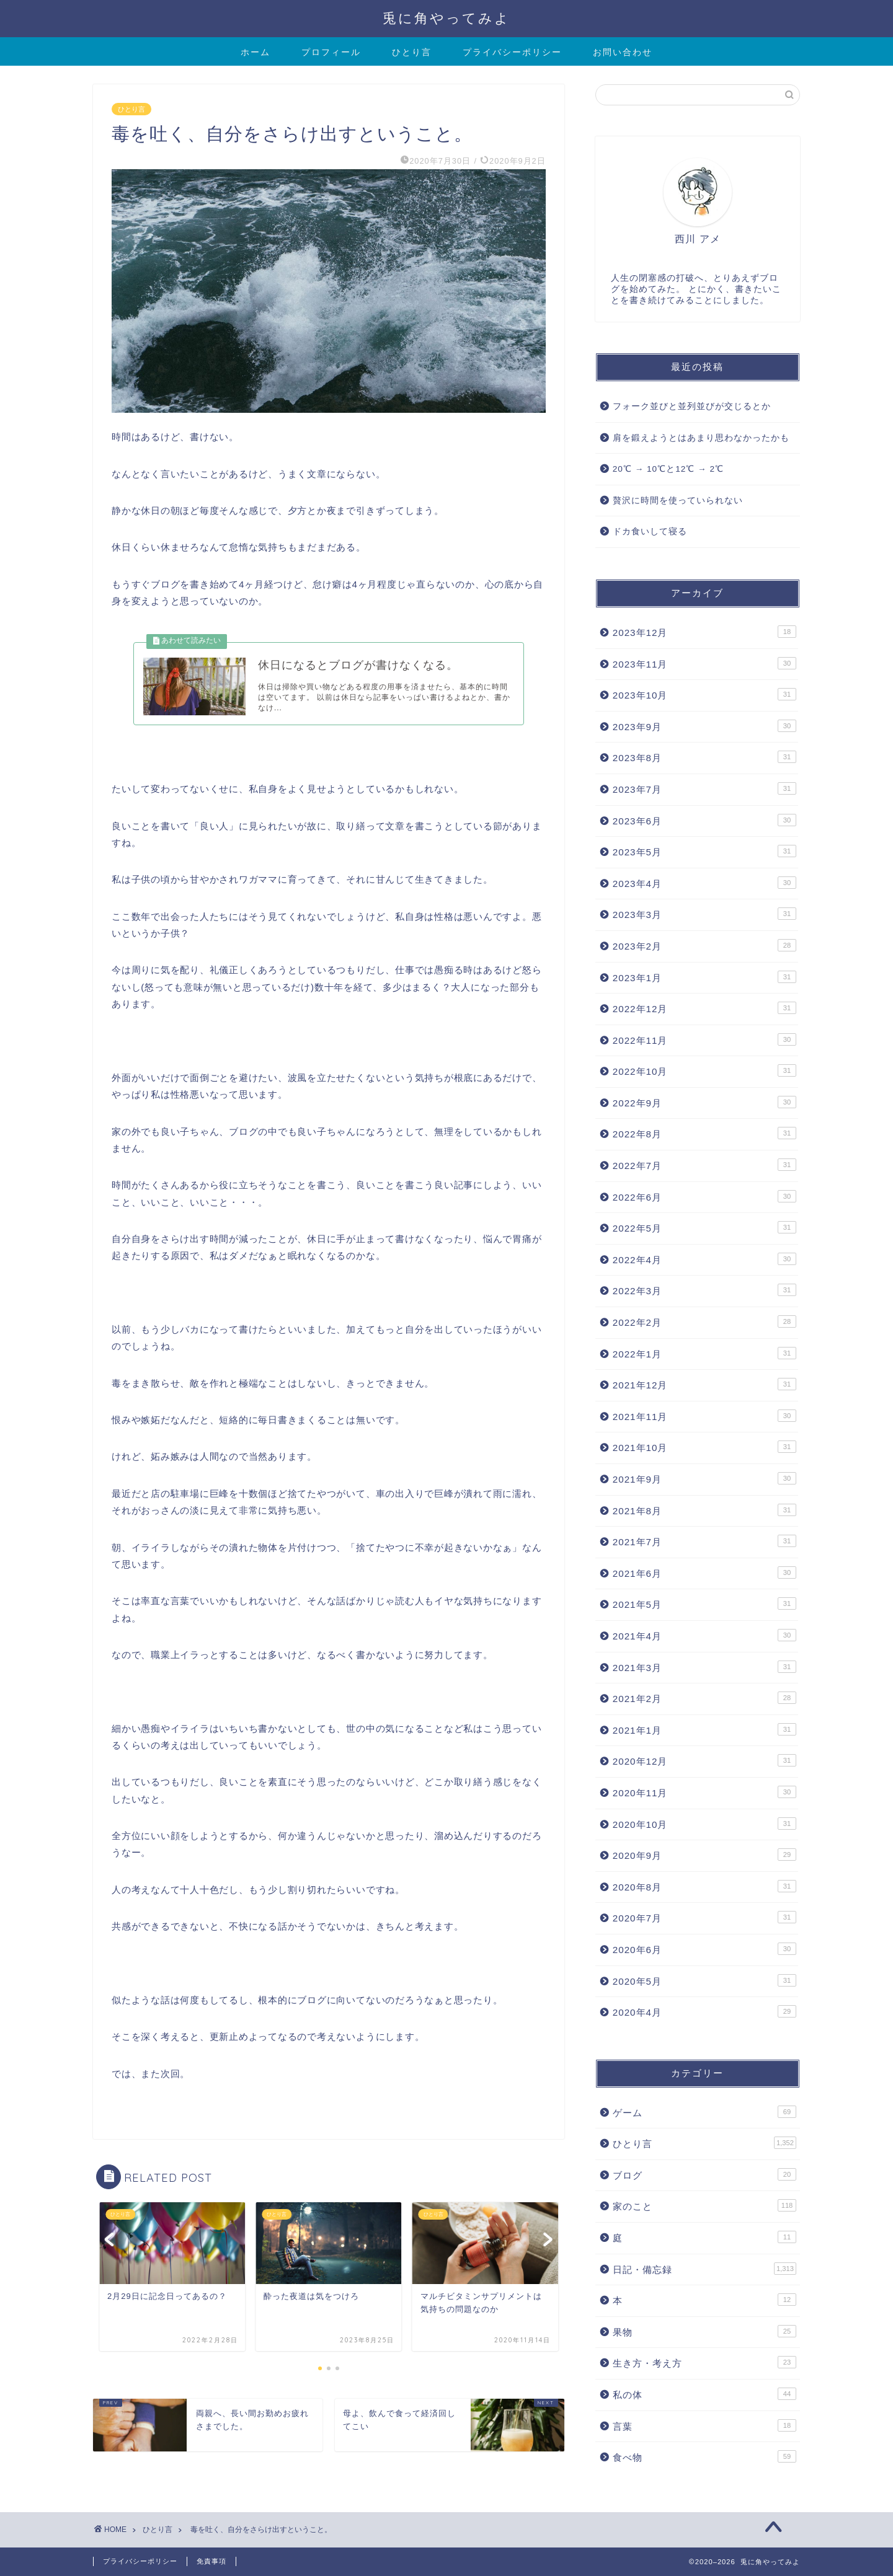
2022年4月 (704, 1259)
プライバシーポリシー (512, 52)
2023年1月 (704, 977)
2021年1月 (704, 1729)
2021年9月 (704, 1478)
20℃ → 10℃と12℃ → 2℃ (668, 469)
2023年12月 (704, 631)
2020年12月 (704, 1760)
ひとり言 (412, 52)
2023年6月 (704, 820)
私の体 (704, 2394)
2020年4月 (704, 2011)
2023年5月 (704, 851)
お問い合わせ (622, 52)
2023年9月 (704, 726)
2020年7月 (704, 1917)
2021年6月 (704, 1572)
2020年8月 (704, 1886)
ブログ (704, 2174)
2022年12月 (704, 1008)
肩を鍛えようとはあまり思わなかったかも (701, 438)
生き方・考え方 (704, 2362)
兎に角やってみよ (446, 17)
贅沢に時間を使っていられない (678, 500)
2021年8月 (704, 1510)
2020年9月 (704, 1854)
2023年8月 (704, 757)
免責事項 (211, 2561)
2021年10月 (704, 1446)
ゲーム (704, 2112)
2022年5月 (704, 1227)
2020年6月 (704, 1949)
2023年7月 (704, 788)
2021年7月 (704, 1541)
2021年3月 (704, 1667)
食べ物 (704, 2456)
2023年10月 (704, 694)
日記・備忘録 (704, 2268)
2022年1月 (704, 1353)
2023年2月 (704, 945)
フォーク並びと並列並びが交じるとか (692, 406)
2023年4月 (704, 882)
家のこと (704, 2205)
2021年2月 (704, 1698)
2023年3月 (704, 913)
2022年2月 (704, 1321)
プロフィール (331, 52)
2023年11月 (704, 663)
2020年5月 (704, 1980)
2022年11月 (704, 1039)
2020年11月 (704, 1792)
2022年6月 (704, 1196)
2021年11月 (704, 1415)
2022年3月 (704, 1290)
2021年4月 (704, 1635)
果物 (704, 2331)
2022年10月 (704, 1070)
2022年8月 (704, 1133)
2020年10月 (704, 1823)
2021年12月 (704, 1384)
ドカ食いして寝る (650, 531)
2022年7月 (704, 1164)
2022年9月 (704, 1102)
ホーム (255, 52)
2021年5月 (704, 1603)
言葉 (704, 2425)
